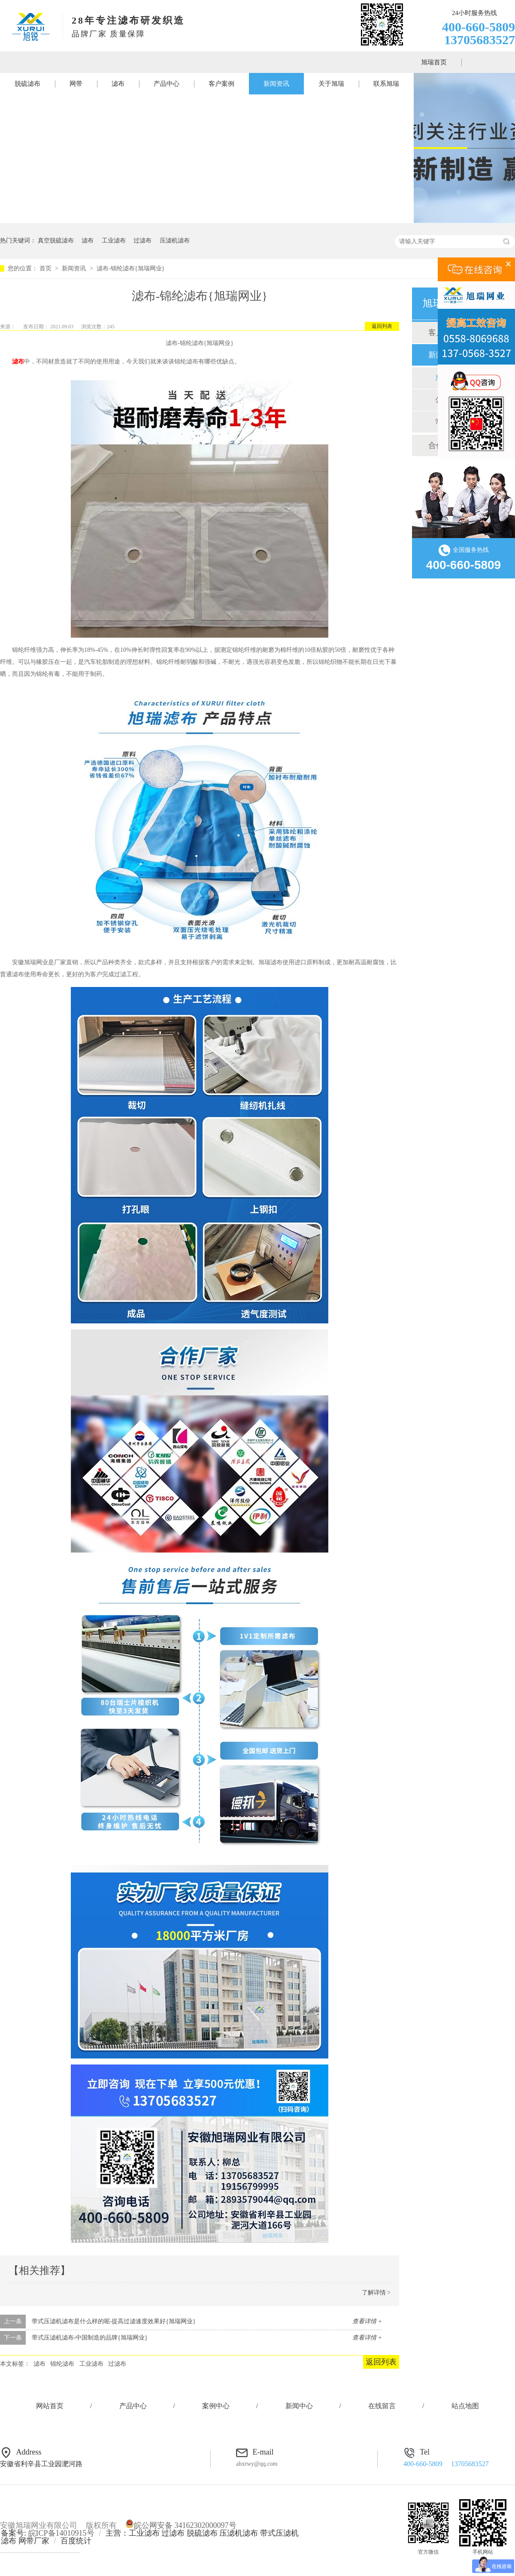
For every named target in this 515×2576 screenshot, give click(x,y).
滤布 (118, 83)
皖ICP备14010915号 (61, 2533)
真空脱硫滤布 (56, 240)
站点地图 (465, 2406)
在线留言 (382, 2406)
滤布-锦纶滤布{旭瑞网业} (130, 268)
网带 (76, 83)
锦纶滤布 (62, 2364)
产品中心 (166, 83)
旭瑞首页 (434, 62)
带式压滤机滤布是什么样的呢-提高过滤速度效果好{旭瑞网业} (114, 2321)
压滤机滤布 (175, 240)
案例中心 (216, 2406)
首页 (46, 268)
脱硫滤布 (27, 83)
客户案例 (221, 83)
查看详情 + (367, 2321)
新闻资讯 (276, 83)
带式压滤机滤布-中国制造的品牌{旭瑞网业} (90, 2337)
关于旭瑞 (331, 83)
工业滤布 (114, 240)
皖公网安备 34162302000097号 (180, 2525)
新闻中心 (299, 2406)
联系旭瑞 (386, 83)
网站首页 (50, 2406)
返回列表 (382, 326)
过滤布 (142, 240)
